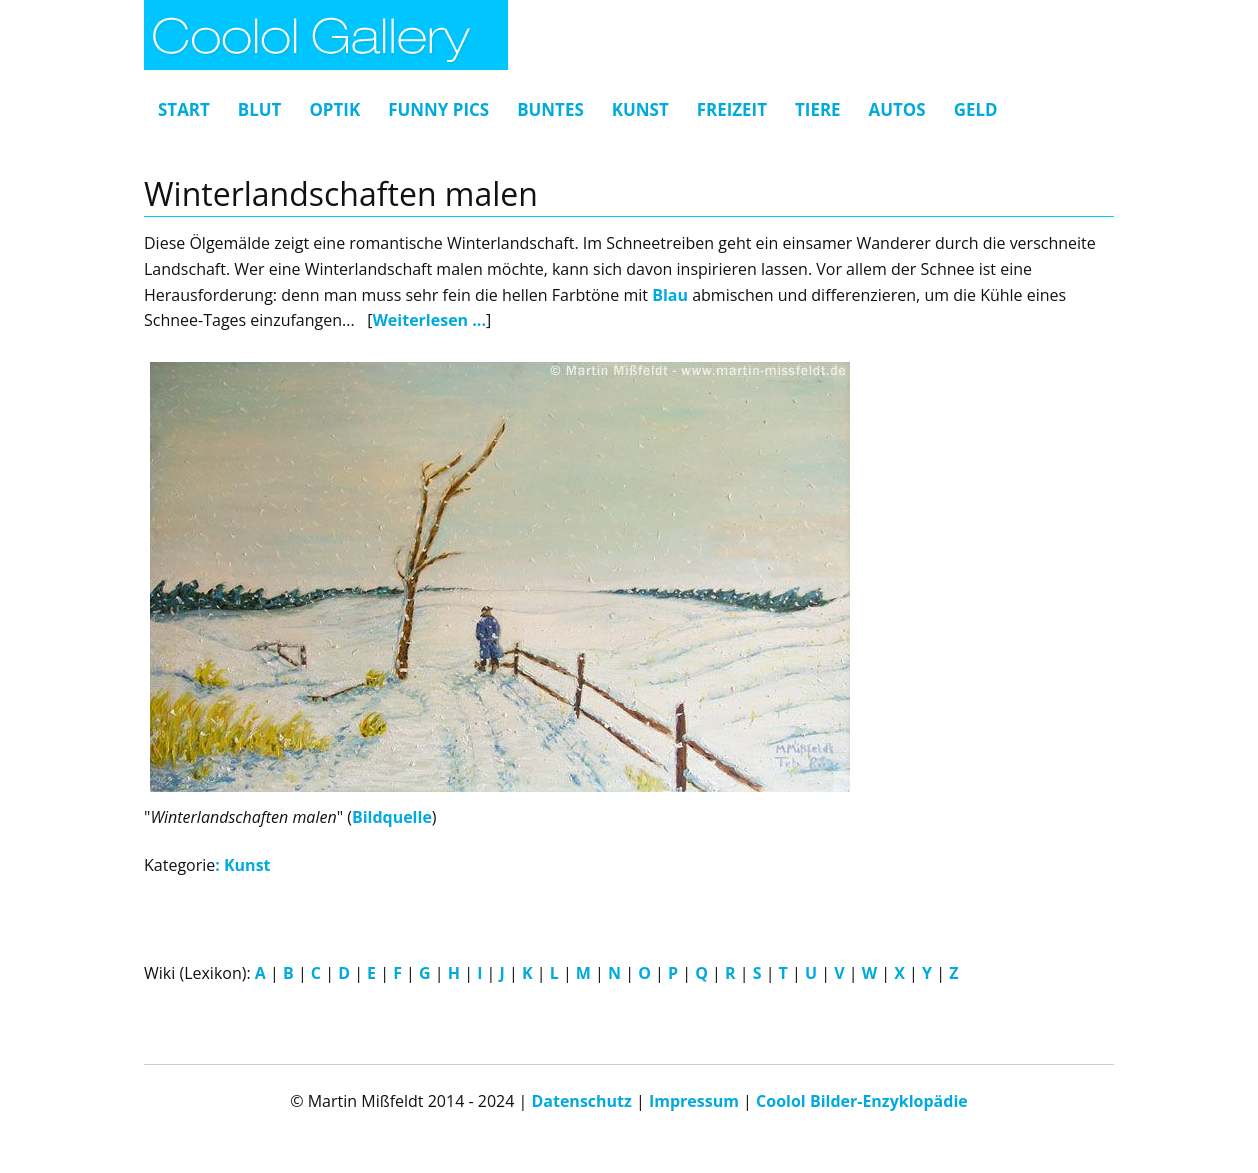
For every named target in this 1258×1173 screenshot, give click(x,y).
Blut (260, 109)
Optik (334, 109)
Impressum (694, 1101)
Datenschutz (581, 1101)
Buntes (550, 109)
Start (184, 109)
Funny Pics (438, 109)
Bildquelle (392, 817)
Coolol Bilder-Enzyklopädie (862, 1101)
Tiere (818, 109)
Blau (670, 295)
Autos (897, 109)
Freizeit (732, 109)
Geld (976, 109)
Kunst (640, 109)
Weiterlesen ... (429, 320)
